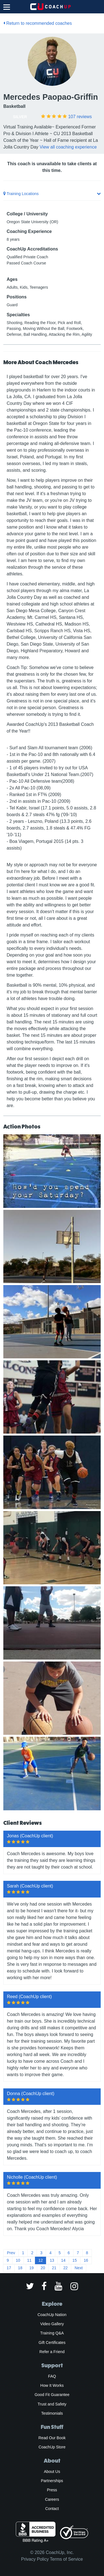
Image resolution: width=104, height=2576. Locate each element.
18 (20, 2268)
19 (31, 2268)
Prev (11, 2253)
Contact (52, 2508)
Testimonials (52, 2413)
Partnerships (52, 2480)
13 (52, 2260)
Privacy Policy (35, 2559)
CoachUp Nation (51, 2314)
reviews (80, 116)
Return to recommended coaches (37, 23)
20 (42, 2268)
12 (41, 2260)
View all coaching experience (68, 147)
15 (74, 2260)
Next (79, 2268)
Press (52, 2490)
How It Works (52, 2385)
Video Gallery (52, 2324)
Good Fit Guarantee (52, 2394)
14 (63, 2260)
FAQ (52, 2376)
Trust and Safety (52, 2404)
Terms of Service (66, 2559)
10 (18, 2260)
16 (86, 2260)
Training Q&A (52, 2333)
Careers (52, 2499)
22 (65, 2268)
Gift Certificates (52, 2342)
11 (29, 2260)
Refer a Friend (52, 2351)
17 (9, 2268)
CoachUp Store (52, 2447)
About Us (52, 2471)
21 (54, 2268)
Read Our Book (51, 2438)
